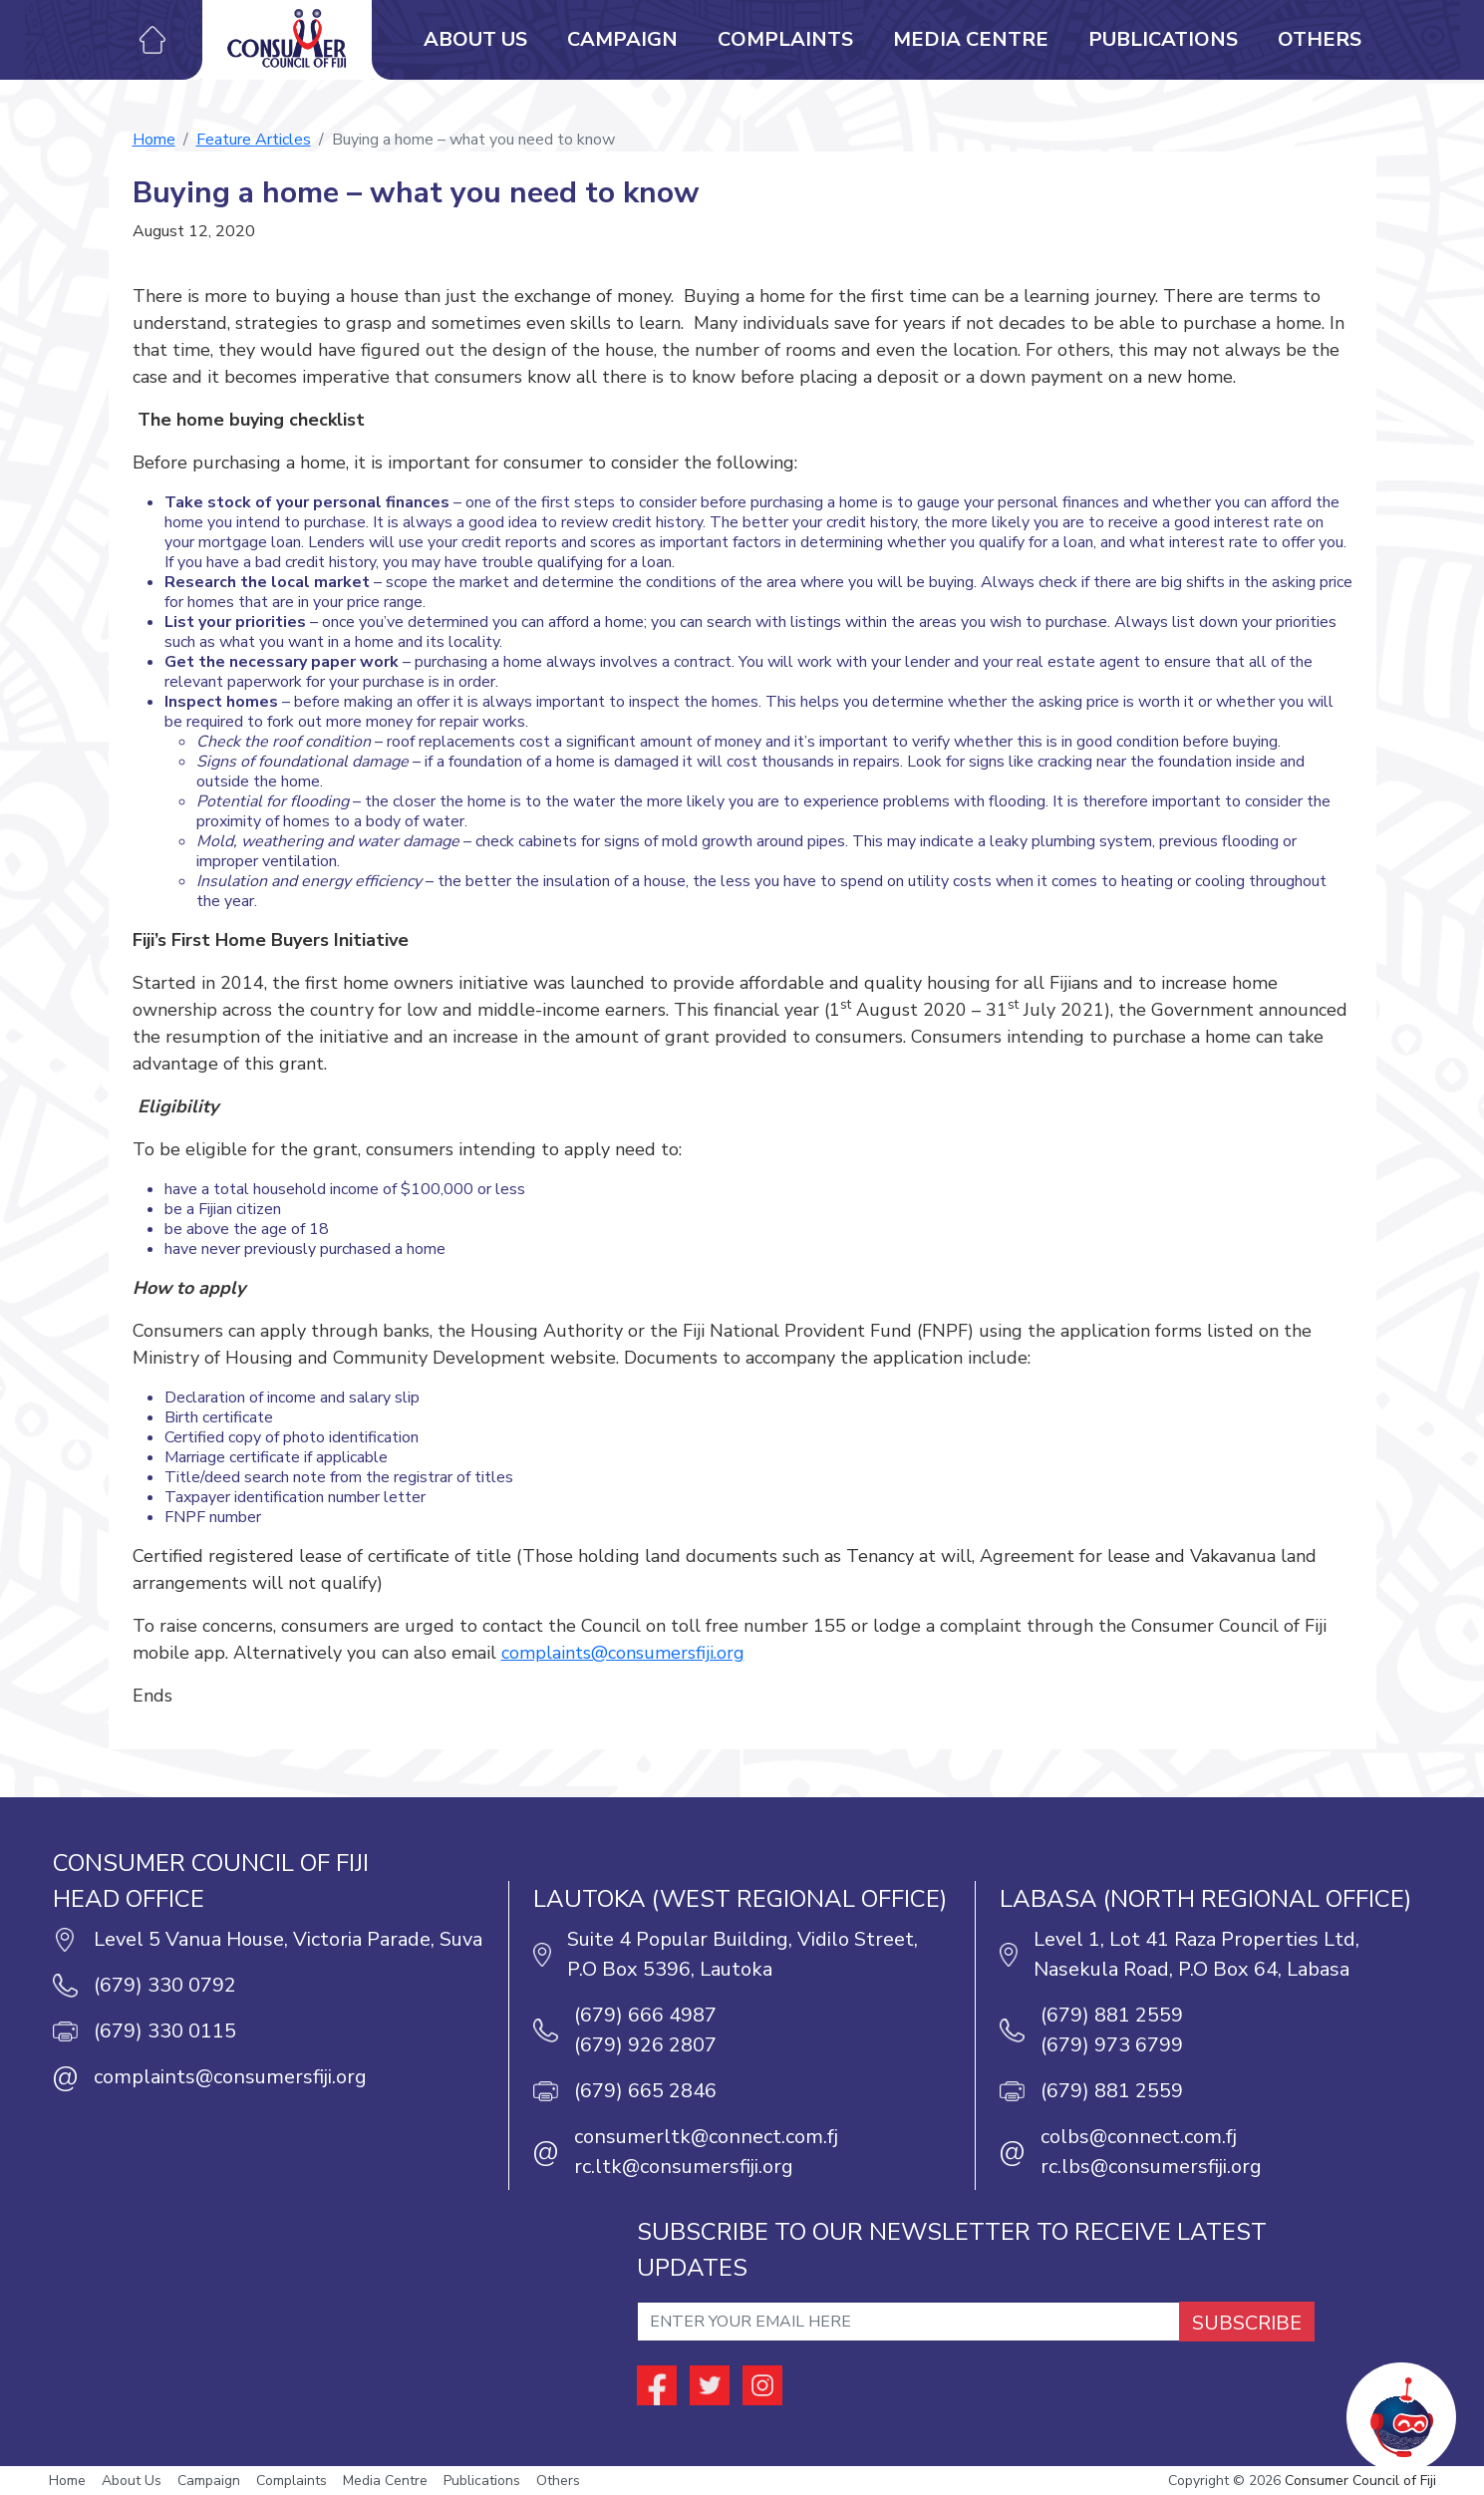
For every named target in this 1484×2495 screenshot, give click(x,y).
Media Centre (970, 39)
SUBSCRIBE (1247, 2323)
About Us (475, 39)
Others (1319, 39)
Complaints (785, 39)
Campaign (622, 39)
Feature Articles (253, 140)
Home (154, 140)
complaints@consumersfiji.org (622, 1653)
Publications (1163, 39)
